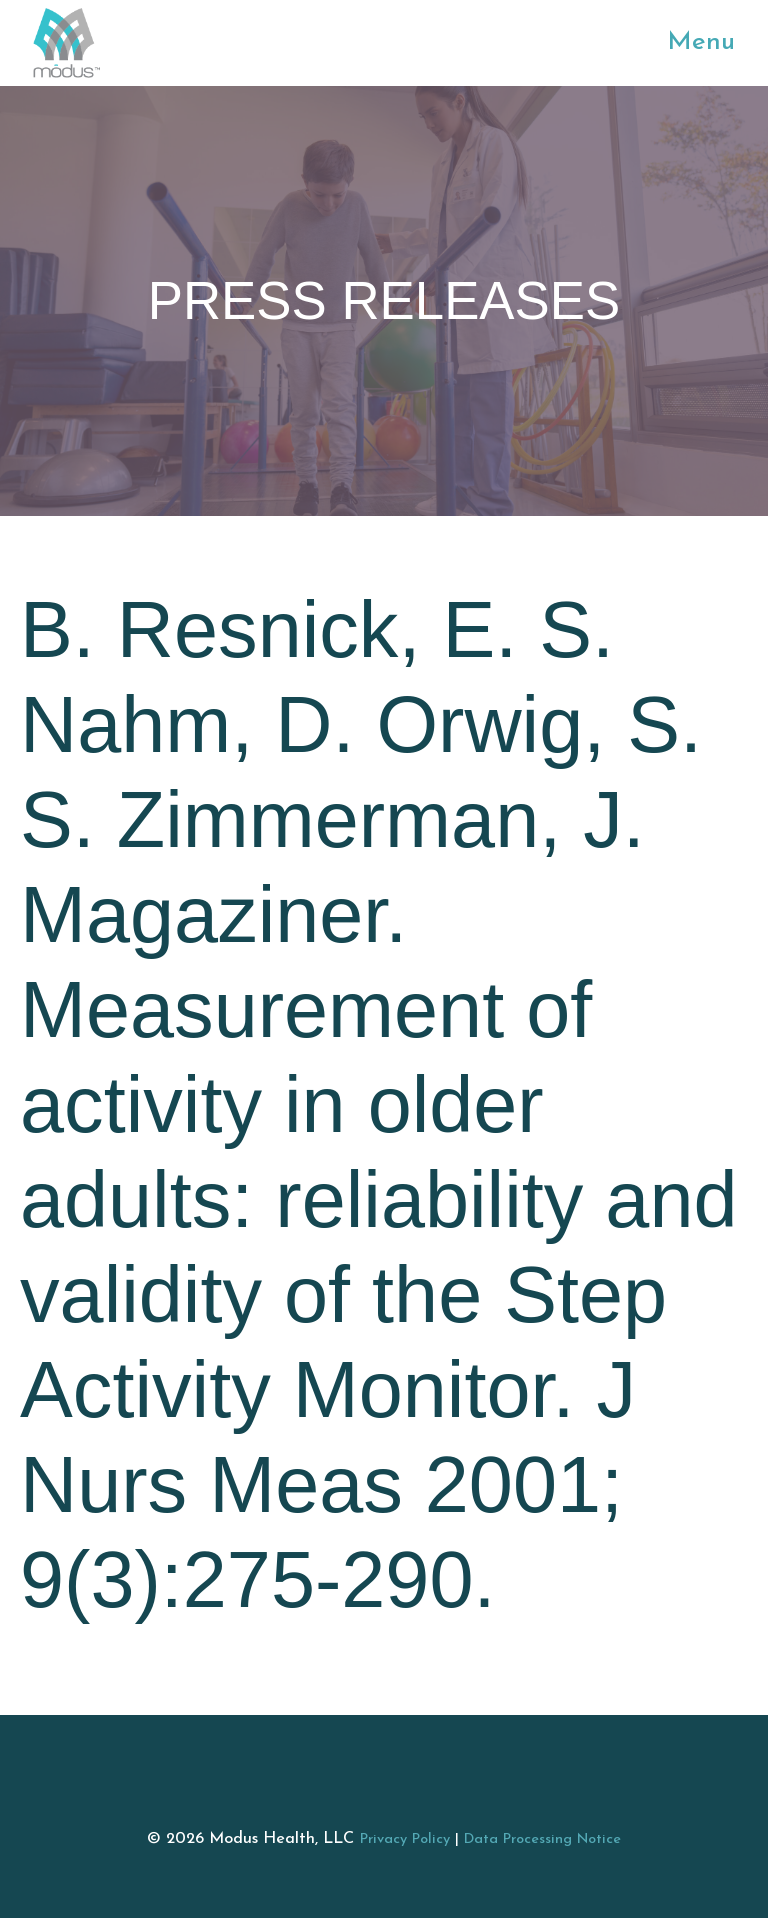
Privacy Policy (405, 1839)
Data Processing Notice (542, 1839)
